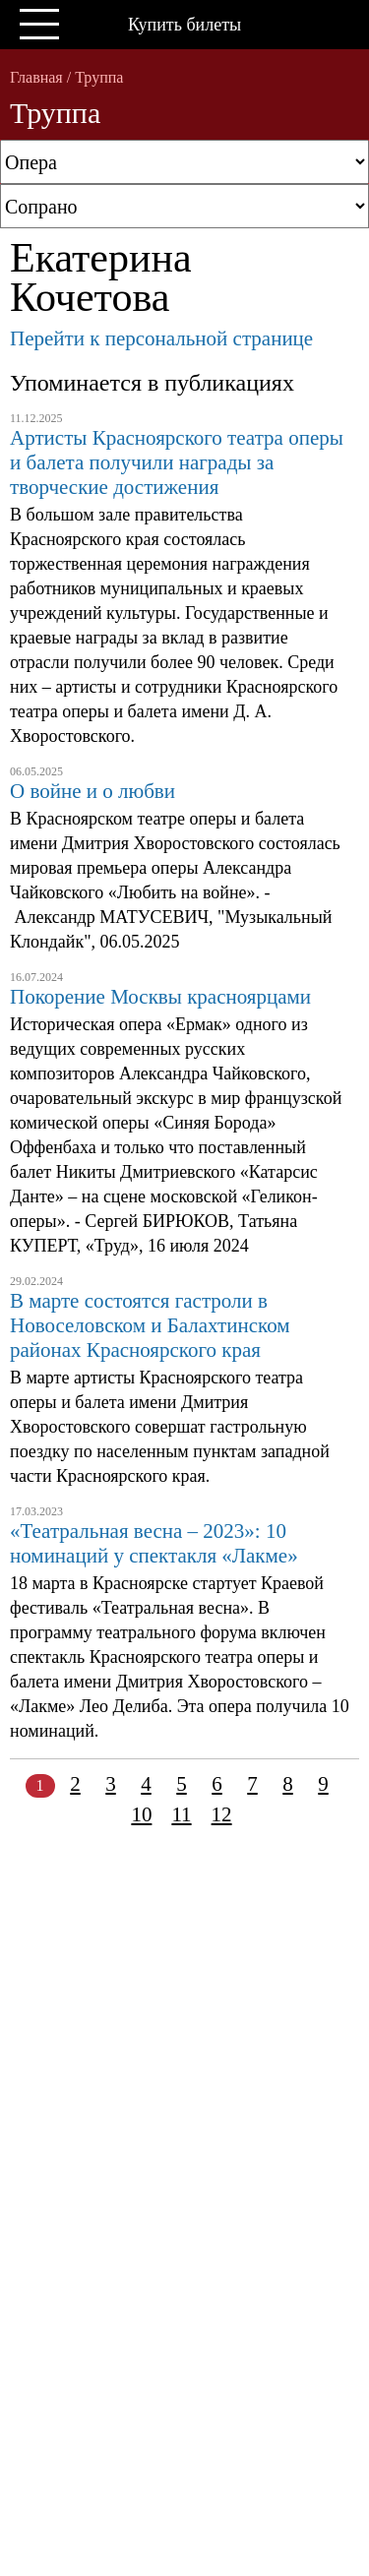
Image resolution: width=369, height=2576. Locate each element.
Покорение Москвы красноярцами (160, 997)
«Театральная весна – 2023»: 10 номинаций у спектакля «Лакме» (154, 1543)
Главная (36, 77)
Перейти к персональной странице (161, 338)
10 (141, 1814)
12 (222, 1814)
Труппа (99, 77)
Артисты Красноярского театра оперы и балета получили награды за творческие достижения (176, 462)
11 (181, 1814)
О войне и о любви (92, 791)
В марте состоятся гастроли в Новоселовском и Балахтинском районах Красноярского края (150, 1325)
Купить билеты (184, 24)
